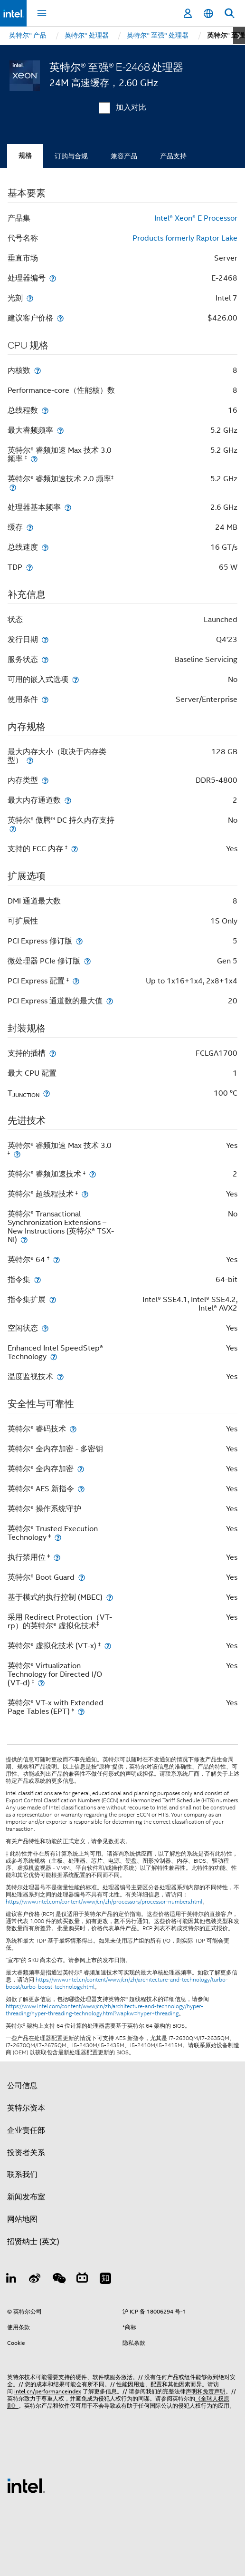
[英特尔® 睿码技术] (73, 1429)
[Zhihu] (105, 2279)
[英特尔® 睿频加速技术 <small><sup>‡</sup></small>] (92, 1174)
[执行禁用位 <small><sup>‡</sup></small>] (57, 1557)
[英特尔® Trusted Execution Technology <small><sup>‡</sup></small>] (58, 1537)
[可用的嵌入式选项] (75, 679)
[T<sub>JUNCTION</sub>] (46, 1093)
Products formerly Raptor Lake (184, 238)
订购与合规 (71, 156)
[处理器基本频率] (68, 507)
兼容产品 (124, 156)
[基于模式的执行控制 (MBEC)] (109, 1597)
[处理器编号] (52, 278)
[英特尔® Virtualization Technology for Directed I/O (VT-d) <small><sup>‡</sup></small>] (41, 1683)
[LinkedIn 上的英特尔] (11, 2279)
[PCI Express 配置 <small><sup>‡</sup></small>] (76, 981)
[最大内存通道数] (68, 800)
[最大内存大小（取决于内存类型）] (30, 760)
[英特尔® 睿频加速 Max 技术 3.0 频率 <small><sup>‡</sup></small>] (34, 459)
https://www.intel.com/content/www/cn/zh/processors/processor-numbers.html (104, 1901)
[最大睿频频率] (60, 430)
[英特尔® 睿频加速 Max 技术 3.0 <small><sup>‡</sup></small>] (17, 1154)
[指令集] (37, 1279)
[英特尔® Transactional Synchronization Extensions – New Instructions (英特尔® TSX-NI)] (24, 1239)
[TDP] (29, 567)
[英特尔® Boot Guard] (81, 1577)
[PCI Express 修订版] (79, 941)
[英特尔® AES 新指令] (81, 1489)
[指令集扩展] (52, 1299)
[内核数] (37, 370)
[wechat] (58, 2279)
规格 (25, 155)
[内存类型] (45, 780)
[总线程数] (45, 410)
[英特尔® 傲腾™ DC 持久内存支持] (13, 829)
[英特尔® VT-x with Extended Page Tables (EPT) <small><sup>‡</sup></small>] (81, 1711)
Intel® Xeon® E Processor (195, 218)
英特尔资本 (26, 2108)
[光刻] (30, 298)
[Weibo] (35, 2279)
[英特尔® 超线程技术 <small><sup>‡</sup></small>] (85, 1194)
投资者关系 (26, 2153)
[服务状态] (45, 659)
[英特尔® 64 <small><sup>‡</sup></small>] (56, 1259)
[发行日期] (45, 639)
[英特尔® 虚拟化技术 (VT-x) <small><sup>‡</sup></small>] (108, 1646)
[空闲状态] (45, 1328)
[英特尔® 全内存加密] (80, 1469)
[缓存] (30, 527)
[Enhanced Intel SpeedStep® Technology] (53, 1356)
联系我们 (22, 2174)
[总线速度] (45, 547)
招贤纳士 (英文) (33, 2241)
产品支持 (173, 156)
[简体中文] (208, 13)
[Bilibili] (82, 2279)
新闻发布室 (26, 2197)
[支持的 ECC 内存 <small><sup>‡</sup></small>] (74, 849)
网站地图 (22, 2219)
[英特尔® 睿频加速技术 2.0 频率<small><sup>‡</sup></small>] (13, 487)
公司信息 (22, 2085)
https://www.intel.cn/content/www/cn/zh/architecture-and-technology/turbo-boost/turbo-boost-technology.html (117, 1983)
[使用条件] (45, 699)
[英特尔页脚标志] (26, 2485)
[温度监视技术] (60, 1376)
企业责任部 (26, 2130)
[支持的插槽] (52, 1053)
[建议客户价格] (60, 318)
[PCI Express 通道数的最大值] (109, 1001)
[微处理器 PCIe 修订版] (87, 961)
